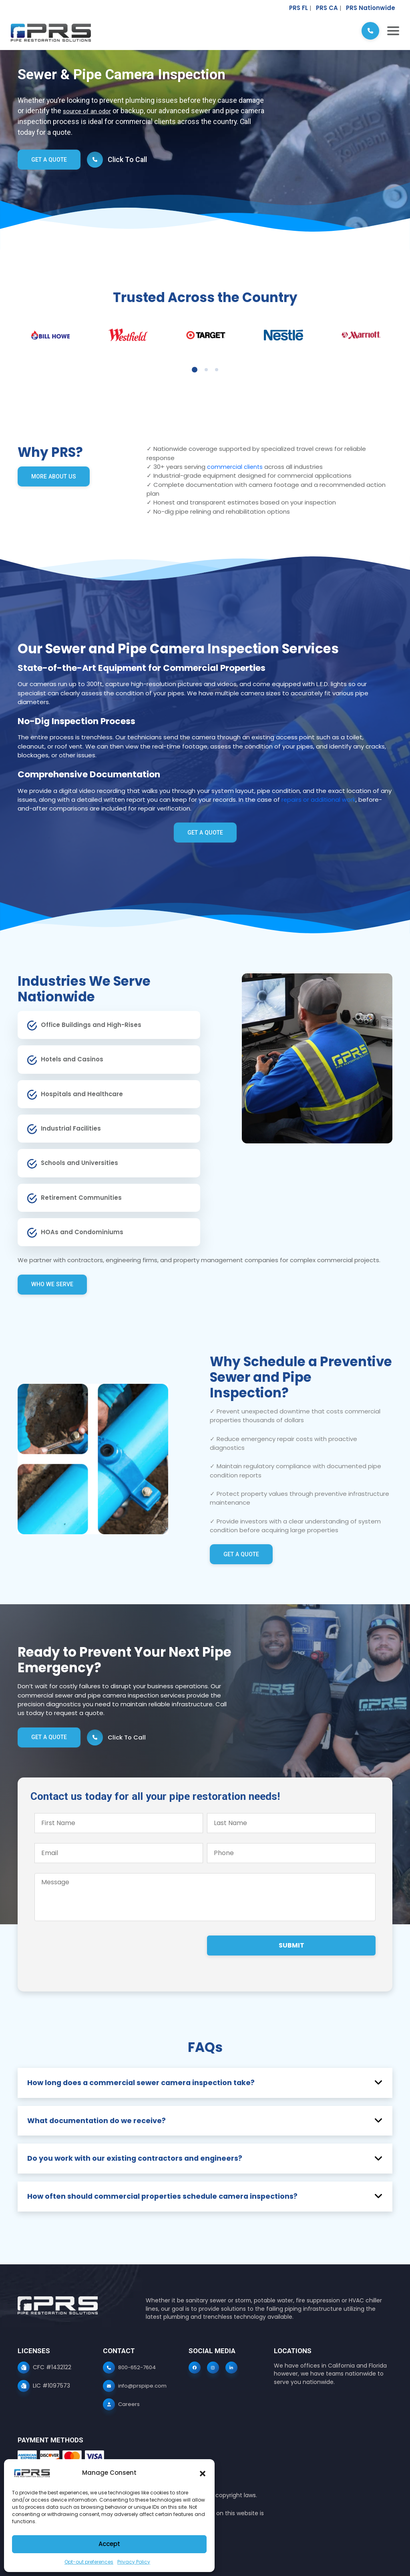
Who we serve (52, 1284)
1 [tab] (194, 369)
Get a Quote (50, 159)
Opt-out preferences (88, 2561)
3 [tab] (216, 369)
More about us (54, 476)
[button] (203, 2473)
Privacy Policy (133, 2561)
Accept (109, 2544)
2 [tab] (206, 369)
